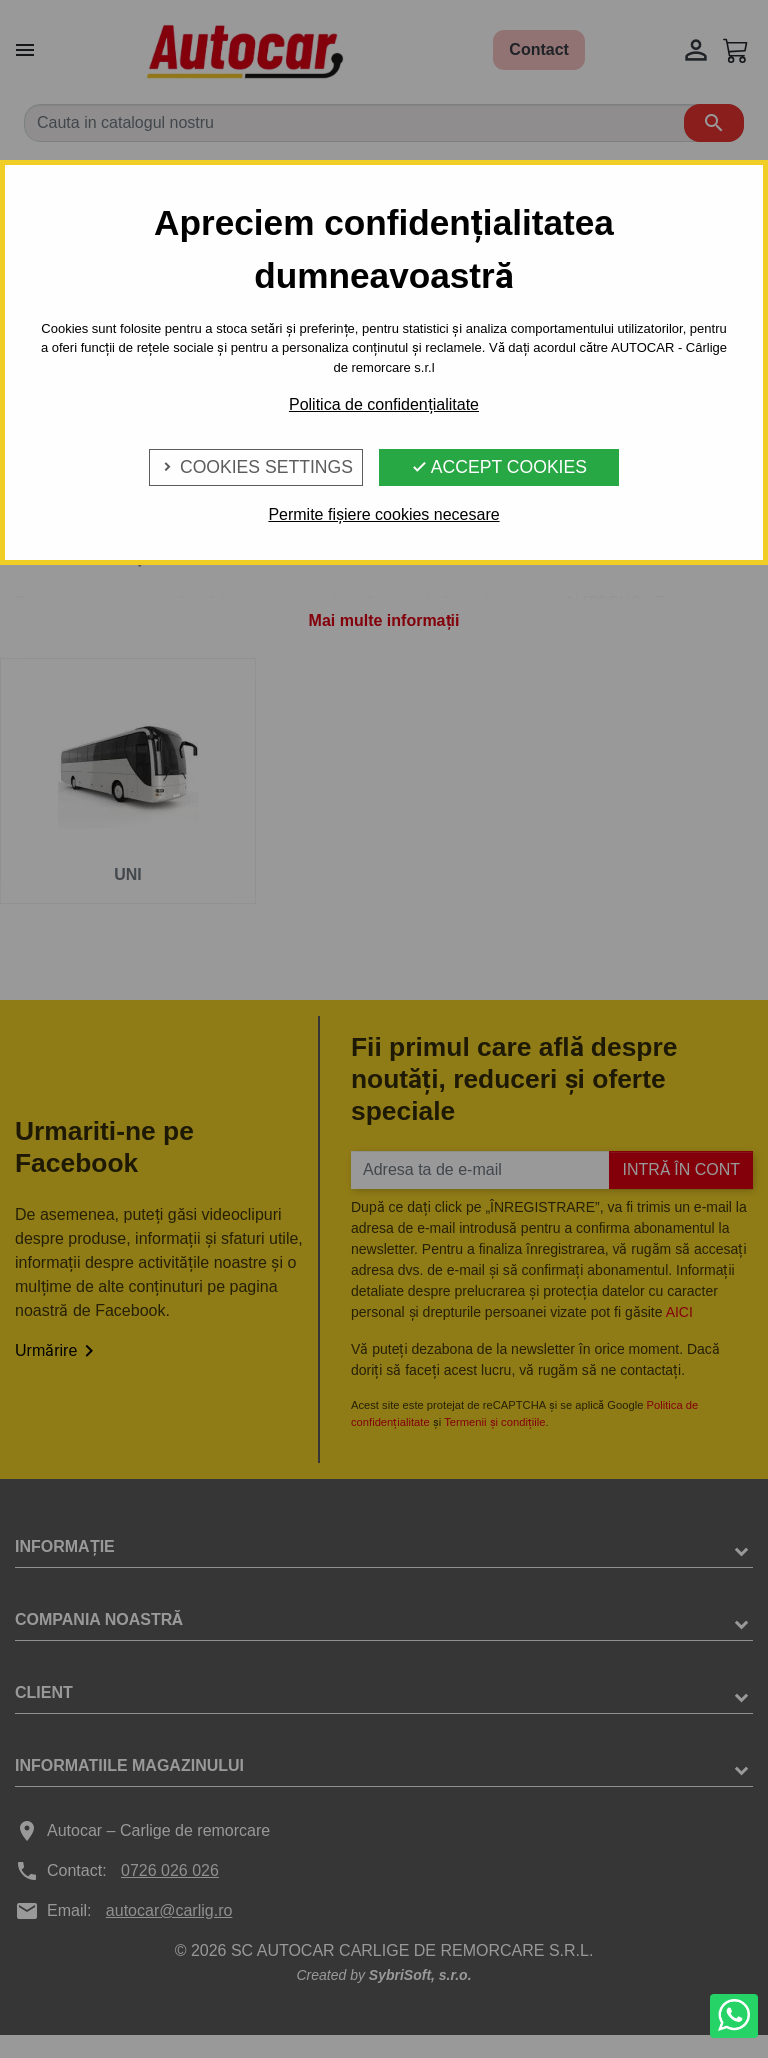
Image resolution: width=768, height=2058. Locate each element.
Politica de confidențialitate (384, 404)
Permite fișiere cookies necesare (383, 514)
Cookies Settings (256, 467)
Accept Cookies (499, 467)
